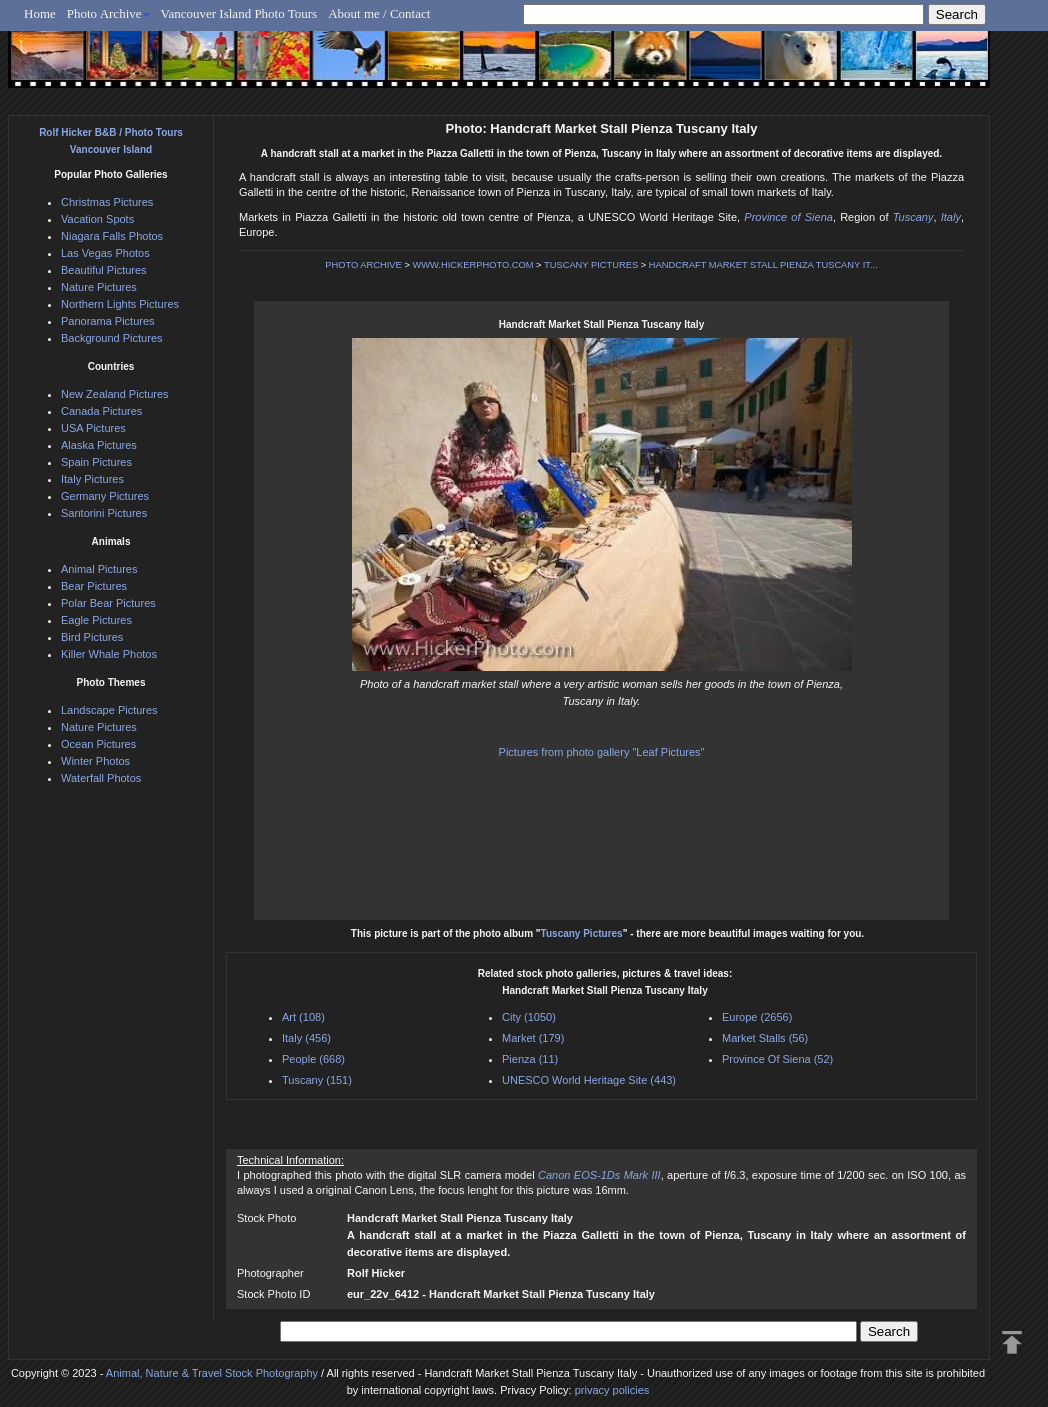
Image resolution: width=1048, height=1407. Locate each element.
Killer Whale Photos (109, 654)
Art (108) (303, 1017)
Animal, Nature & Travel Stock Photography (212, 1373)
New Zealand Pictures (115, 394)
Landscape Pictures (109, 710)
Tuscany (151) (317, 1080)
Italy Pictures (92, 479)
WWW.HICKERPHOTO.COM (472, 265)
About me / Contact (379, 13)
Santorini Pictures (104, 513)
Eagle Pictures (96, 620)
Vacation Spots (97, 219)
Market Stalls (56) (765, 1038)
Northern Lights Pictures (120, 304)
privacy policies (612, 1390)
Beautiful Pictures (104, 270)
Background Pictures (112, 338)
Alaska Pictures (99, 445)
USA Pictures (93, 428)
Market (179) (533, 1038)
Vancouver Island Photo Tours (239, 13)
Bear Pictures (94, 586)
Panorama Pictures (108, 321)
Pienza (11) (530, 1059)
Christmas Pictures (107, 202)
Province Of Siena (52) (777, 1059)
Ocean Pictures (98, 744)
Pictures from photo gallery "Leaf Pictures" (602, 752)
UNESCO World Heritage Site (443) (589, 1080)
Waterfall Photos (101, 778)
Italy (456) (306, 1038)
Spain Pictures (96, 462)
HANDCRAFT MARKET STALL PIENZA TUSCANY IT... (763, 265)
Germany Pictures (105, 496)
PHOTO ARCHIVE (363, 265)
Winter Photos (95, 761)
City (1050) (529, 1017)
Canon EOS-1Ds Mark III (599, 1175)
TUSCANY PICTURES (591, 265)
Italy (951, 217)
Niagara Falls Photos (112, 236)
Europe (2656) (757, 1017)
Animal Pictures (99, 569)
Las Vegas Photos (105, 253)
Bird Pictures (92, 637)
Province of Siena (788, 217)
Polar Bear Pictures (108, 603)
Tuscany (913, 217)
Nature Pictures (99, 287)
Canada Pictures (101, 411)
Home (40, 13)
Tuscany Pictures (582, 933)
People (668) (313, 1059)
